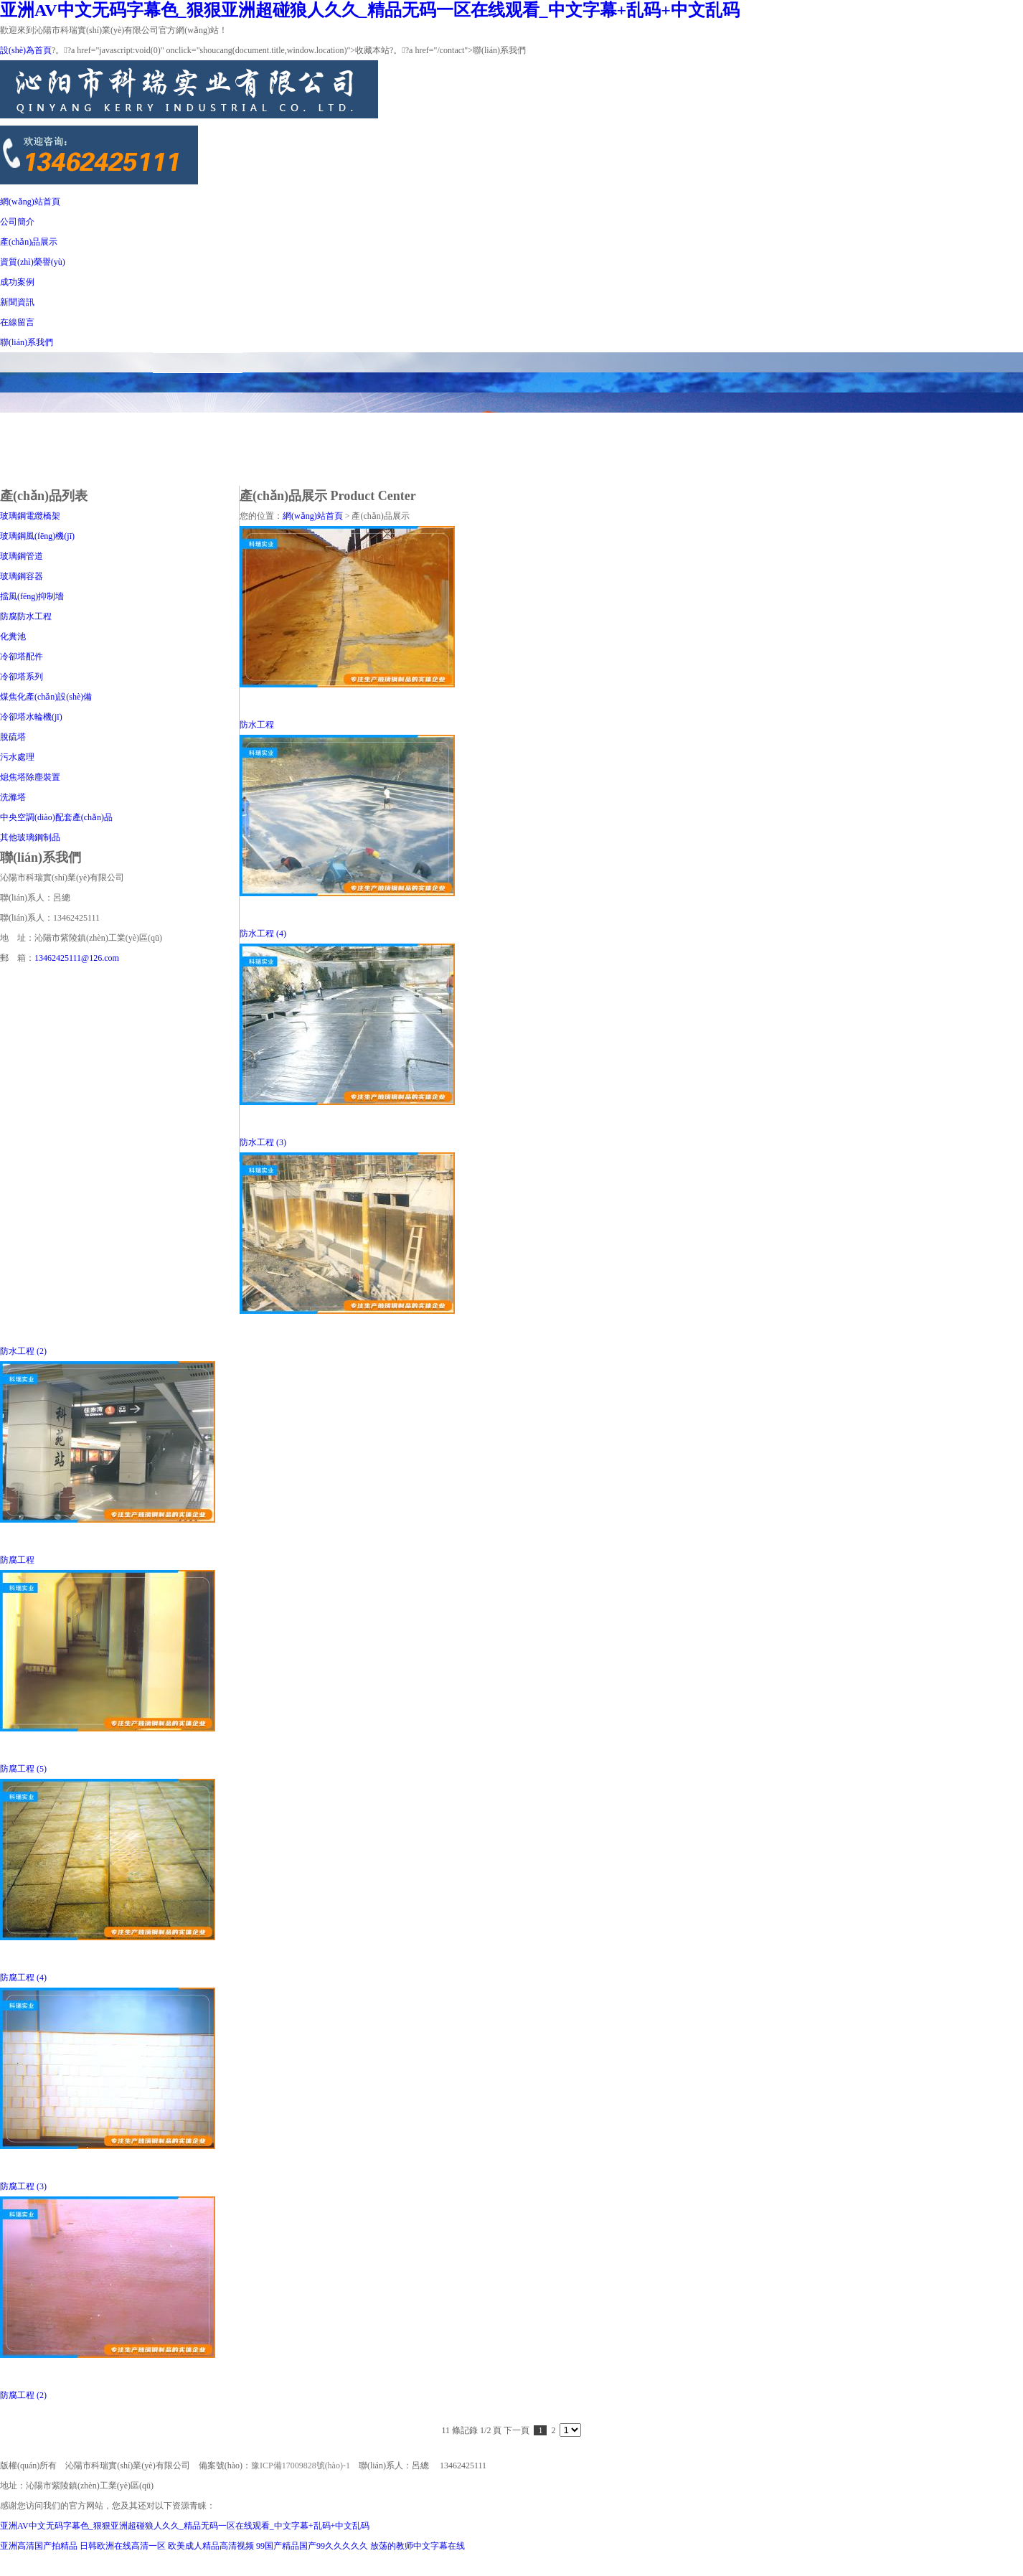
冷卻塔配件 (21, 657)
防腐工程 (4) (23, 1978)
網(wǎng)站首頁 (30, 202)
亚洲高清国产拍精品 (38, 2546)
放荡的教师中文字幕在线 (417, 2546)
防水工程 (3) (263, 1142)
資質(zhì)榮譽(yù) (32, 262)
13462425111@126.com (76, 958)
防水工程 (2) (23, 1351)
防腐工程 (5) (23, 1769)
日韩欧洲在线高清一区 (123, 2546)
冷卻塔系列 (21, 677)
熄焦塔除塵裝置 (30, 777)
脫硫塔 (13, 737)
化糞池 (13, 636)
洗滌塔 (13, 797)
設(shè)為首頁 (26, 50)
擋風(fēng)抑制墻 (32, 596)
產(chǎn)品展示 (28, 242)
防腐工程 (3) (23, 2186)
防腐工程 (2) (23, 2395)
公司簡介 (17, 222)
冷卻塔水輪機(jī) (31, 717)
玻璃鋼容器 (21, 576)
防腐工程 (17, 1560)
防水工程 (257, 725)
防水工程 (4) (263, 934)
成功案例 (17, 282)
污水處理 (17, 757)
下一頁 (516, 2430)
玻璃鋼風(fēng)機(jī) (37, 536)
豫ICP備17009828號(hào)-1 (300, 2465)
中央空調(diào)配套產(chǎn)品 (56, 817)
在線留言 (17, 322)
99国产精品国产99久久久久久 (312, 2546)
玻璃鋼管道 (21, 556)
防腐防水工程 (26, 616)
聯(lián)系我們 (26, 342)
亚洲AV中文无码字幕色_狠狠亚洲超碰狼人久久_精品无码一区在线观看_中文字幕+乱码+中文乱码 (370, 10)
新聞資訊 (17, 302)
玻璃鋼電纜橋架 (30, 516)
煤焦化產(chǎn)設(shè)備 (46, 697)
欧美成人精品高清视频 (211, 2546)
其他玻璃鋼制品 (30, 837)
